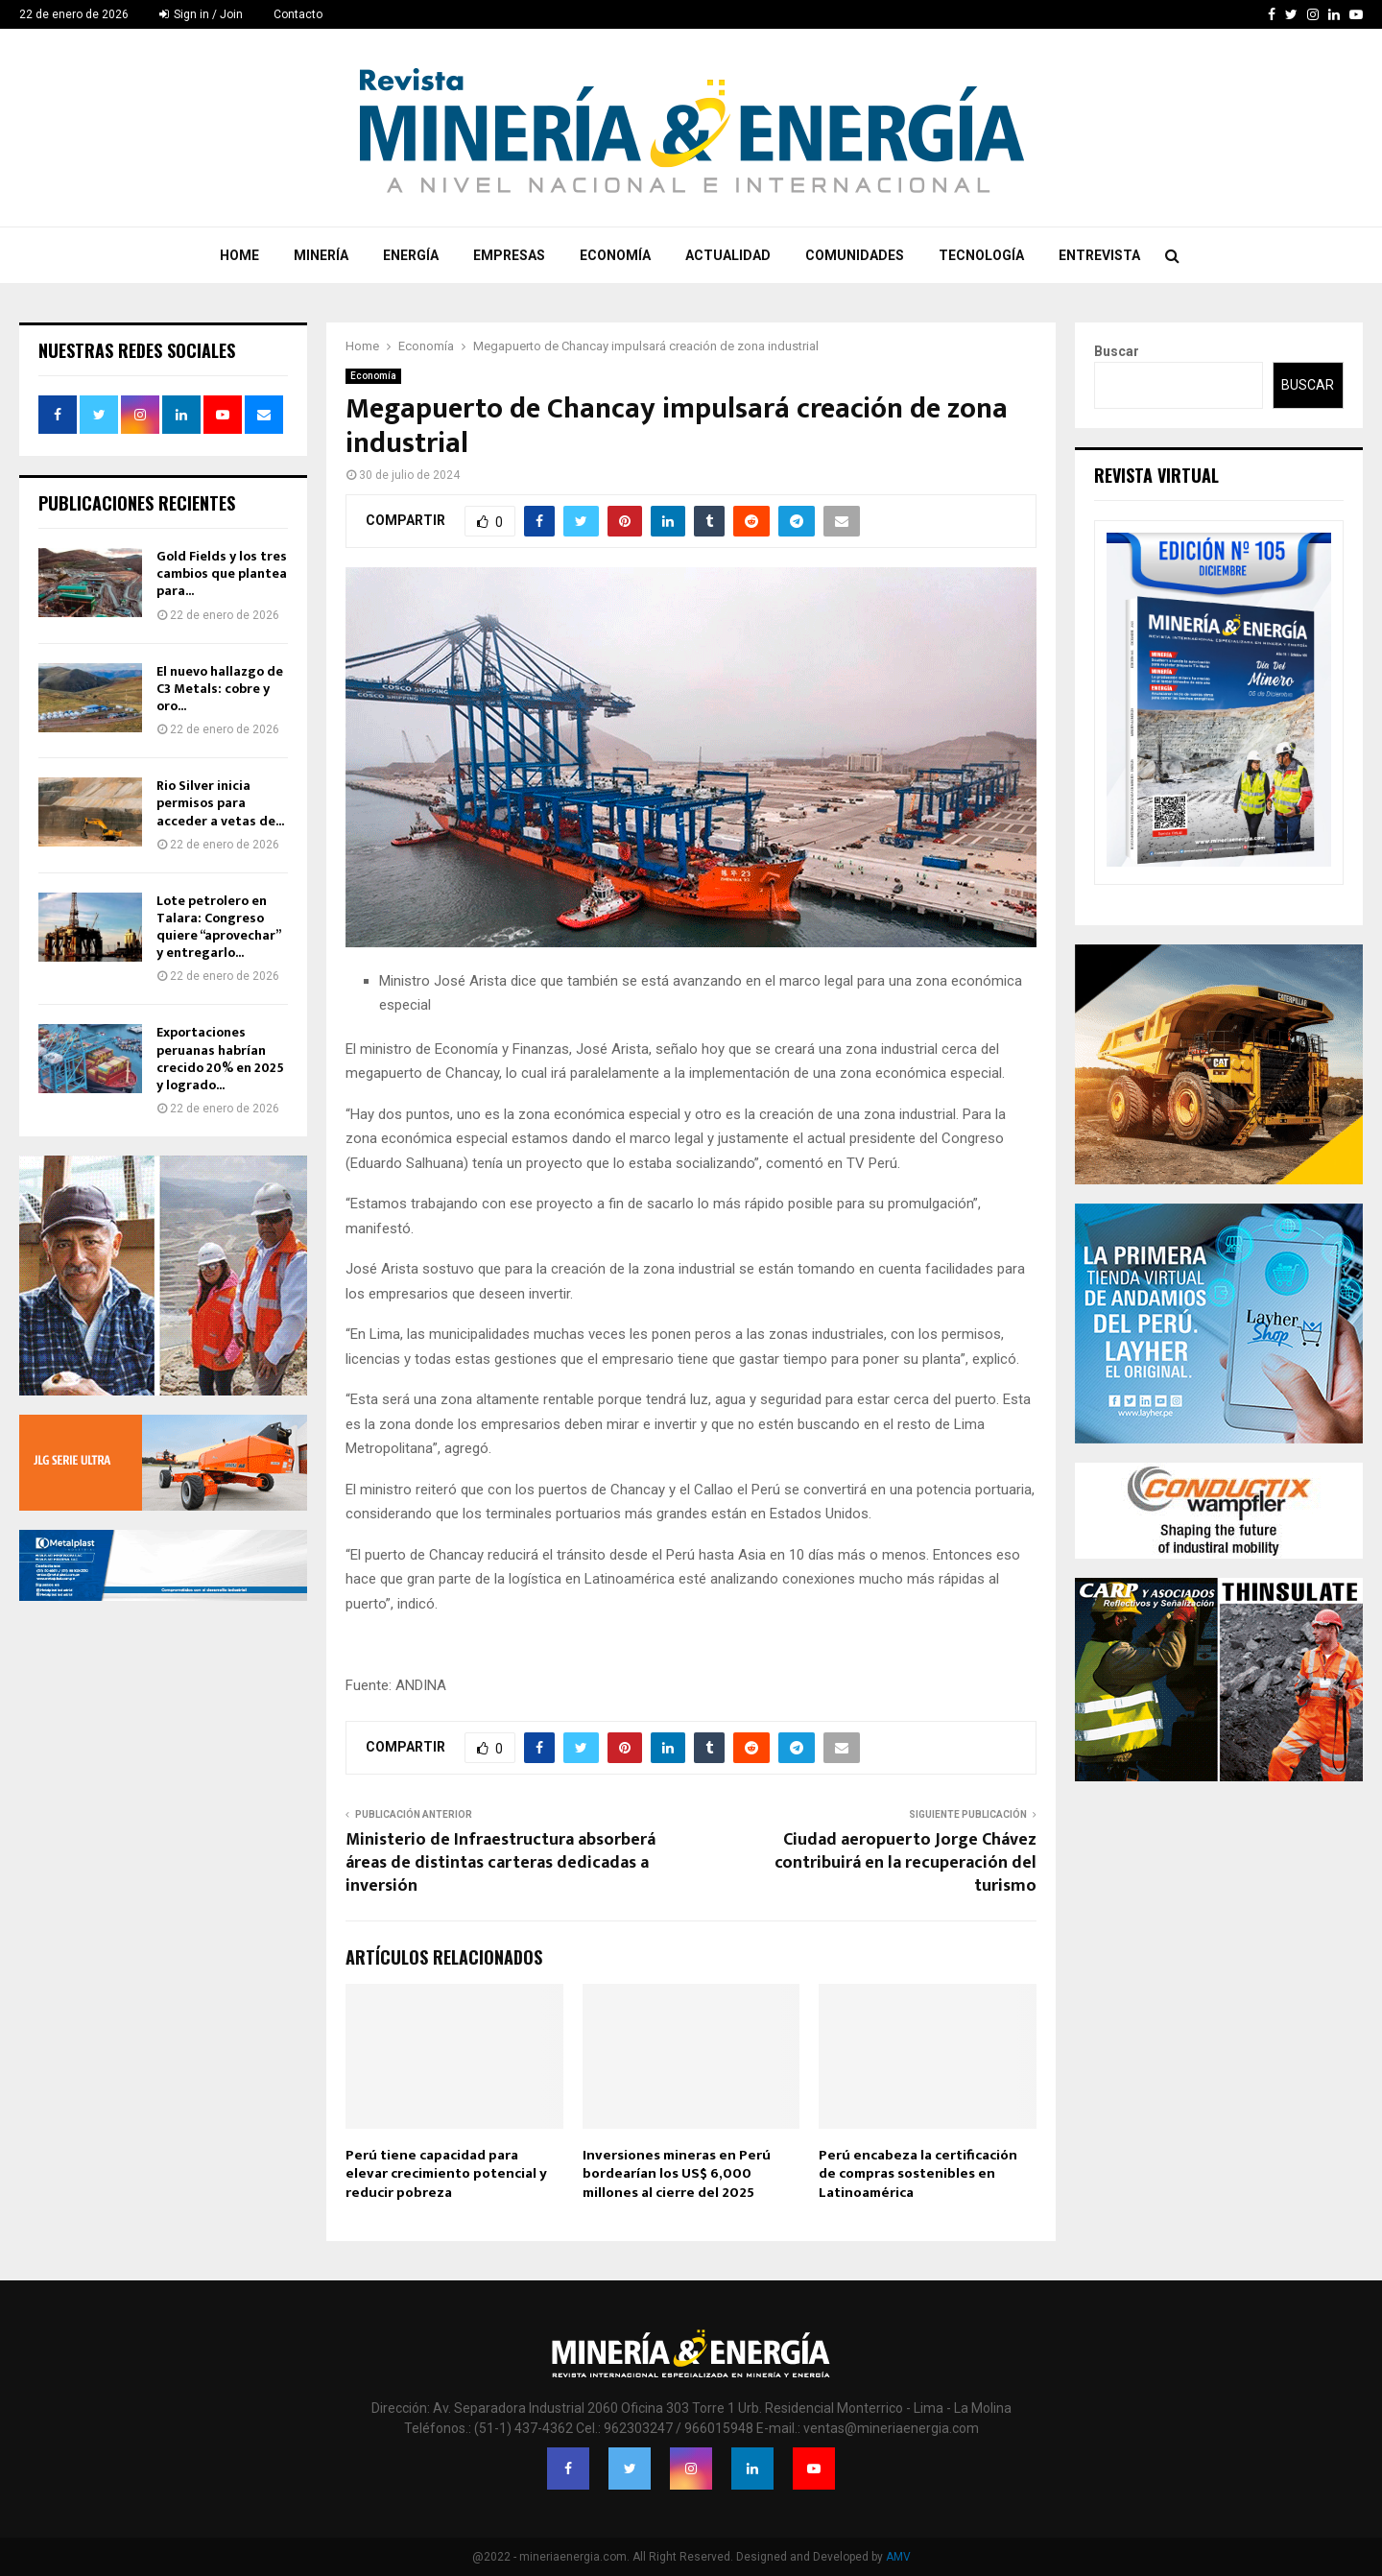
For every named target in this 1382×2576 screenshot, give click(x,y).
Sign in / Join (201, 14)
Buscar (1116, 351)
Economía (615, 255)
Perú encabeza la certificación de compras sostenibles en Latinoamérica (918, 2174)
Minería (321, 255)
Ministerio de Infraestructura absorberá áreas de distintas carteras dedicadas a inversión (500, 1862)
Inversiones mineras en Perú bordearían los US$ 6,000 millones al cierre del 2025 (677, 2174)
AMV (898, 2557)
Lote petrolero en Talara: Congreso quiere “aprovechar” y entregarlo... (218, 927)
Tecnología (981, 255)
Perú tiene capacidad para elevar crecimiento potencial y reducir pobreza (446, 2174)
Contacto (298, 14)
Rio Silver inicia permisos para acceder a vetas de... (220, 803)
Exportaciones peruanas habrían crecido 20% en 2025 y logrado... (220, 1058)
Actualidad (728, 255)
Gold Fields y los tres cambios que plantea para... (221, 573)
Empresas (509, 255)
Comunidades (854, 255)
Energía (411, 255)
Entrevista (1099, 255)
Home (239, 255)
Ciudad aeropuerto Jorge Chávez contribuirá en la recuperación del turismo (905, 1862)
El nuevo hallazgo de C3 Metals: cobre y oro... (219, 688)
